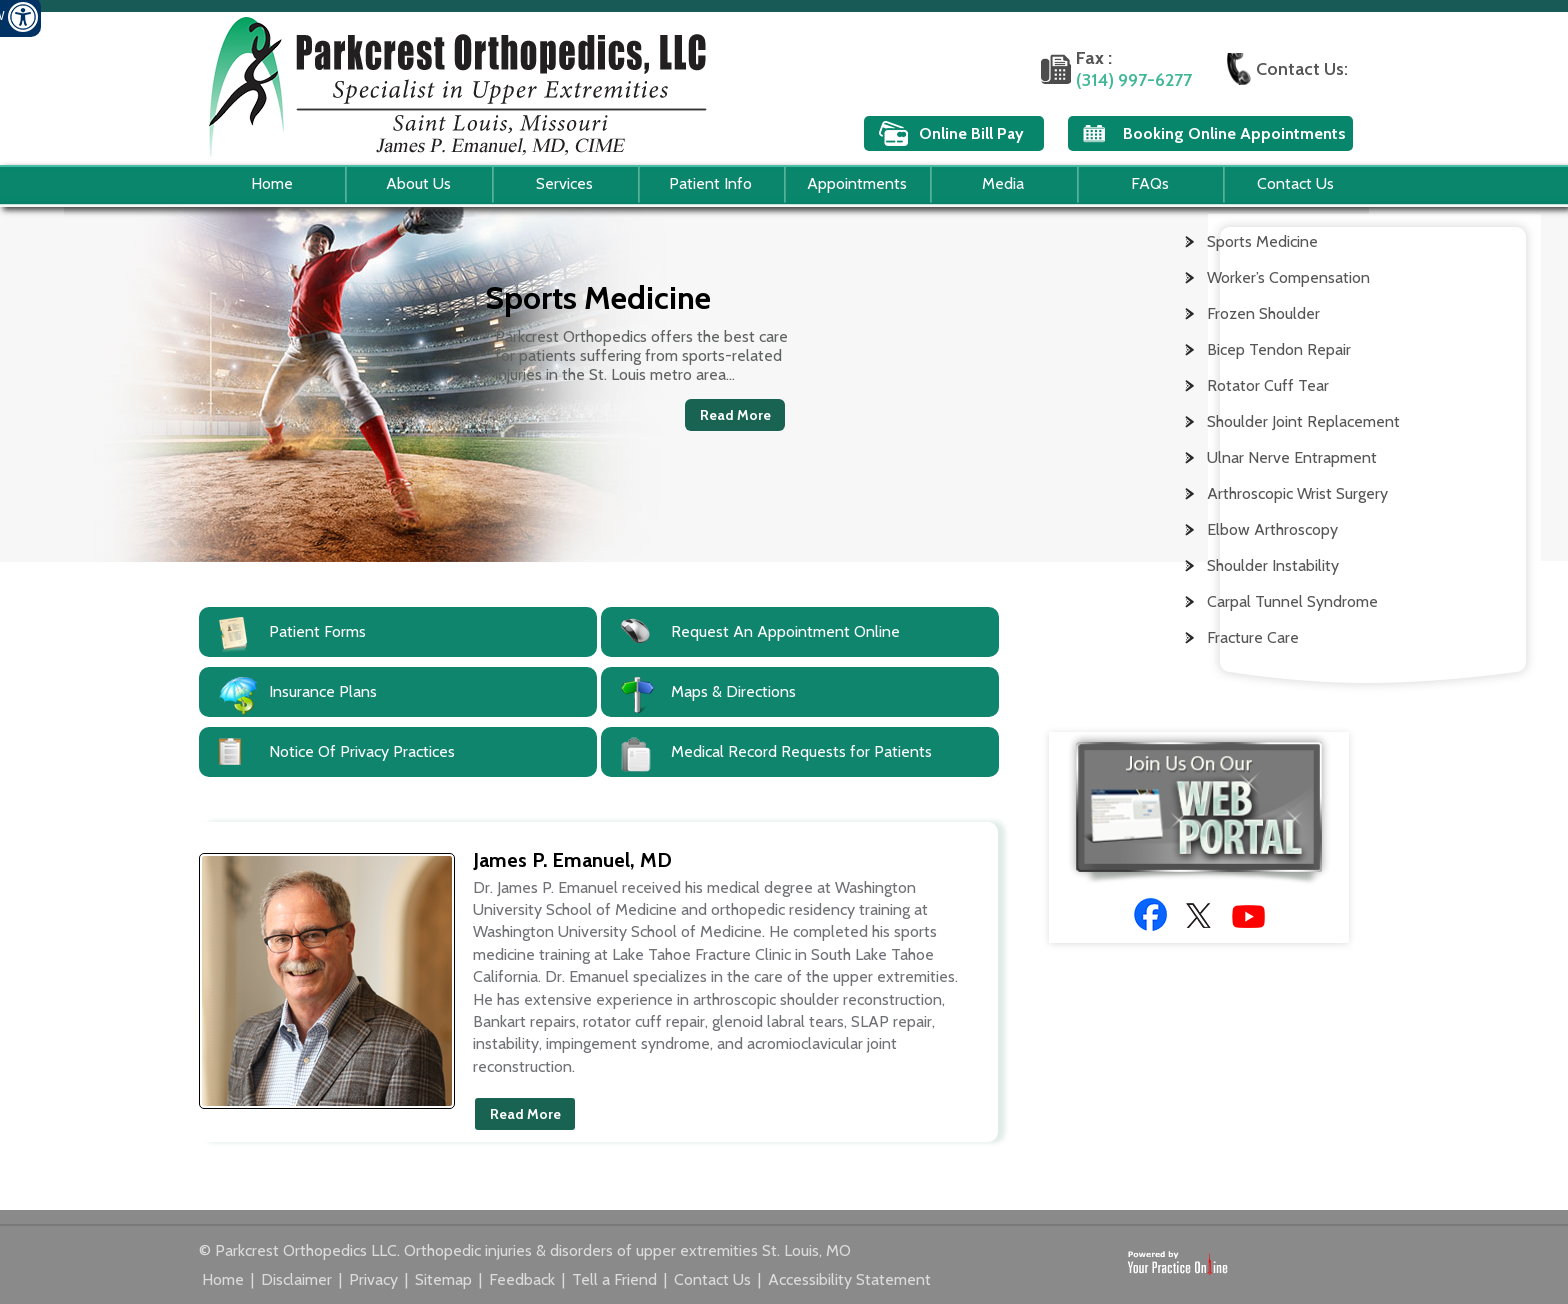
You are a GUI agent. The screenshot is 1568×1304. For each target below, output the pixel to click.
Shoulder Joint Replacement (1303, 421)
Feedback (524, 1279)
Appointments (857, 183)
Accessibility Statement (849, 1279)
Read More (735, 415)
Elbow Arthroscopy (1272, 529)
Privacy (375, 1279)
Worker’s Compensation (1288, 277)
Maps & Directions (733, 691)
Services (564, 183)
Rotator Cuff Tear (1268, 385)
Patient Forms (317, 631)
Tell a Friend (616, 1279)
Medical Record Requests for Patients (801, 751)
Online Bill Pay (971, 133)
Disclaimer (298, 1279)
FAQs (1150, 183)
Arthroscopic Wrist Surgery (1297, 493)
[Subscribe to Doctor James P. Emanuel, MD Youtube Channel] (1248, 917)
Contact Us (1295, 183)
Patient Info (710, 183)
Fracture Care (1253, 637)
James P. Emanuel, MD (572, 860)
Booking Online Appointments (1234, 133)
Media (1003, 183)
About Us (418, 183)
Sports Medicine (1262, 241)
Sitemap (445, 1279)
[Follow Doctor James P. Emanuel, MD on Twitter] (1199, 914)
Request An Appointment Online (785, 631)
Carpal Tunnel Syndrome (1292, 601)
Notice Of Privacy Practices (362, 751)
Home (272, 183)
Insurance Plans (323, 691)
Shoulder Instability (1273, 565)
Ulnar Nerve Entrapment (1292, 457)
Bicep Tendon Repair (1279, 349)
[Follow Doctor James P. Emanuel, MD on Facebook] (1150, 914)
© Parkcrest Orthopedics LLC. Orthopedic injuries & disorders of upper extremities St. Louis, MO (525, 1250)
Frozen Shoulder (1263, 313)
